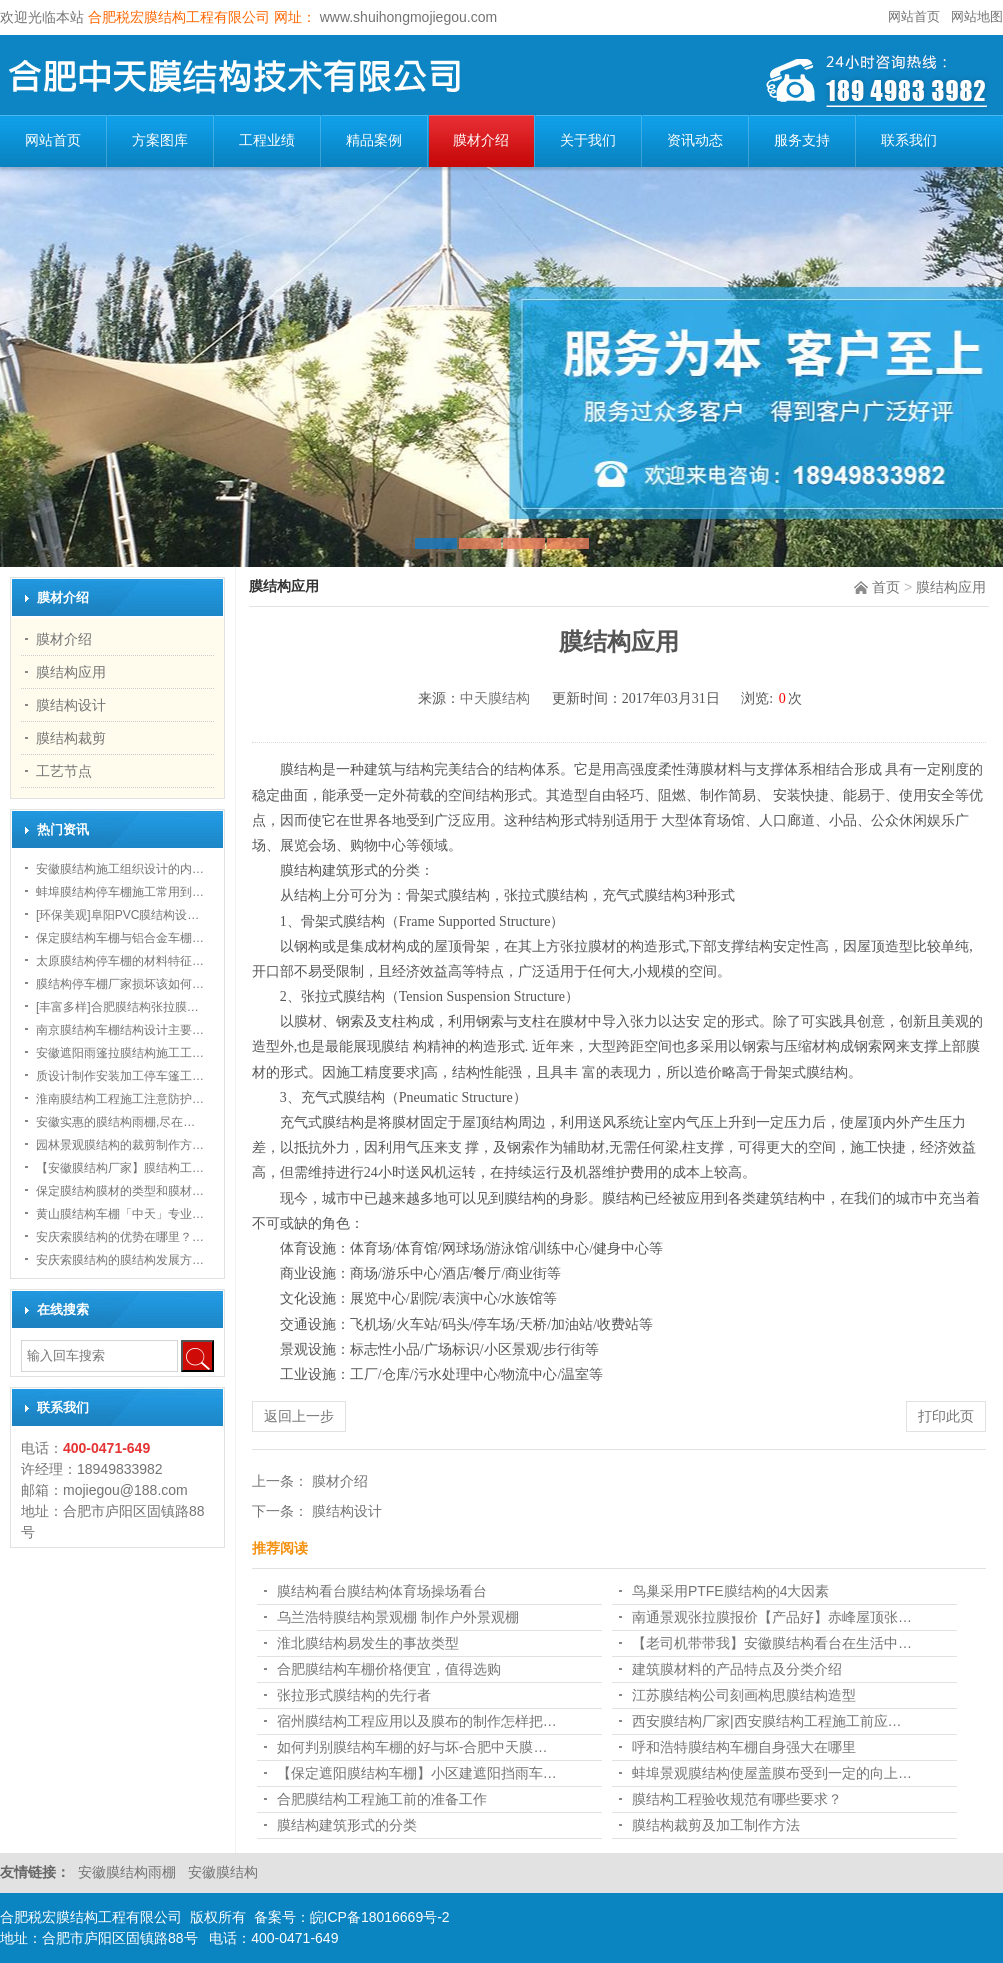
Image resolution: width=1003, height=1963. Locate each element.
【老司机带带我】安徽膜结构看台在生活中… (772, 1643)
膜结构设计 (71, 705)
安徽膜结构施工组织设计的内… (120, 869)
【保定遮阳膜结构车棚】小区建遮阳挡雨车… (417, 1773)
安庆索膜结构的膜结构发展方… (120, 1260)
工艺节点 (64, 771)
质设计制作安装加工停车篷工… (120, 1076)
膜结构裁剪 (71, 738)
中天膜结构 (495, 698)
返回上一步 (299, 1416)
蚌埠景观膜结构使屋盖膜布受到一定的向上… (772, 1773)
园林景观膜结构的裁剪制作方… (120, 1145)
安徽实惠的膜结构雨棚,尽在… (115, 1122)
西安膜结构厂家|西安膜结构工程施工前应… (767, 1721)
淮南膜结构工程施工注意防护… (120, 1099)
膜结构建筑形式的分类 (347, 1825)
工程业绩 (267, 140)
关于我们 (588, 140)
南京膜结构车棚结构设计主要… (120, 1030)
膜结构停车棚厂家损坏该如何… (120, 984)
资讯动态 (695, 140)
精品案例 (374, 140)
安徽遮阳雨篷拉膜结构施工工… (120, 1053)
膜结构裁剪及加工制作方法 (716, 1825)
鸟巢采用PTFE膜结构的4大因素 (731, 1591)
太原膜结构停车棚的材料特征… (120, 961)
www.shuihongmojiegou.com (406, 17)
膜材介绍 (481, 140)
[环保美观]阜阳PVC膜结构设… (117, 915)
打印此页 (946, 1416)
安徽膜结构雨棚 (129, 1872)
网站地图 (977, 16)
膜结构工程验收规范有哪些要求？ (737, 1799)
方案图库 (160, 140)
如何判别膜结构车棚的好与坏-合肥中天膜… (412, 1747)
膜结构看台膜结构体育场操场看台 (382, 1591)
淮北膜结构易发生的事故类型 (368, 1643)
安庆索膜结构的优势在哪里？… (120, 1237)
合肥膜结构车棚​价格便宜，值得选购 (389, 1669)
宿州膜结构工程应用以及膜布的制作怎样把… (417, 1721)
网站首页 (914, 16)
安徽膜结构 (223, 1872)
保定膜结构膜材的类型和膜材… (120, 1191)
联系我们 (909, 140)
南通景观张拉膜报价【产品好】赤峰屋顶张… (772, 1617)
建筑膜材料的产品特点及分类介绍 (737, 1669)
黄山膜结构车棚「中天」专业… (120, 1214)
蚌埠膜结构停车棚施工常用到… (120, 892)
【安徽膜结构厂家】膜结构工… (120, 1168)
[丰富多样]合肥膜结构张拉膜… (117, 1007)
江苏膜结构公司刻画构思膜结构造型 (744, 1695)
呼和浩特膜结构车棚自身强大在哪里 (744, 1747)
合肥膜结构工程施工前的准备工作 (382, 1799)
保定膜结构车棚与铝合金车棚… (120, 938)
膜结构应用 (951, 587)
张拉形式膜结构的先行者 (354, 1695)
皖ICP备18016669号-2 (380, 1917)
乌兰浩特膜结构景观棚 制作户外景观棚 (398, 1617)
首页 (886, 587)
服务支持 (802, 140)
